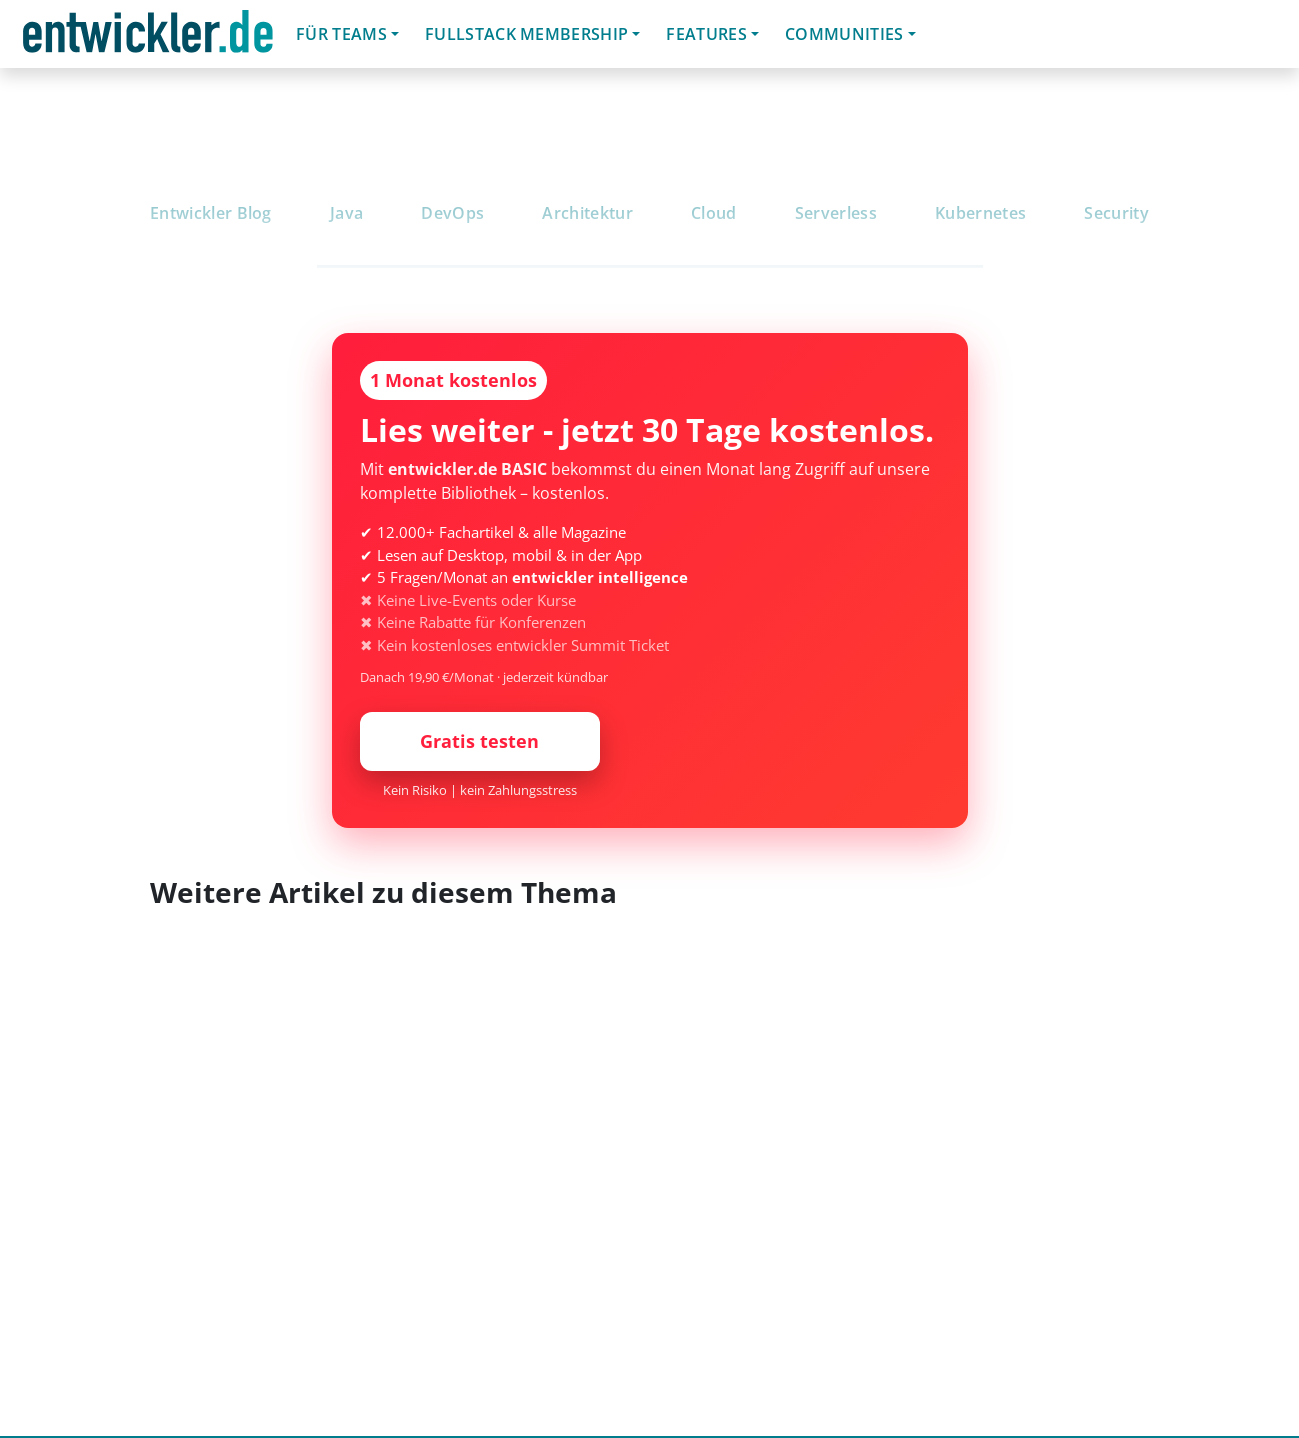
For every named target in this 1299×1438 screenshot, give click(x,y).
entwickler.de (148, 37)
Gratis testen (479, 741)
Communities (844, 34)
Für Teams (341, 34)
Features (706, 34)
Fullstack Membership (526, 34)
